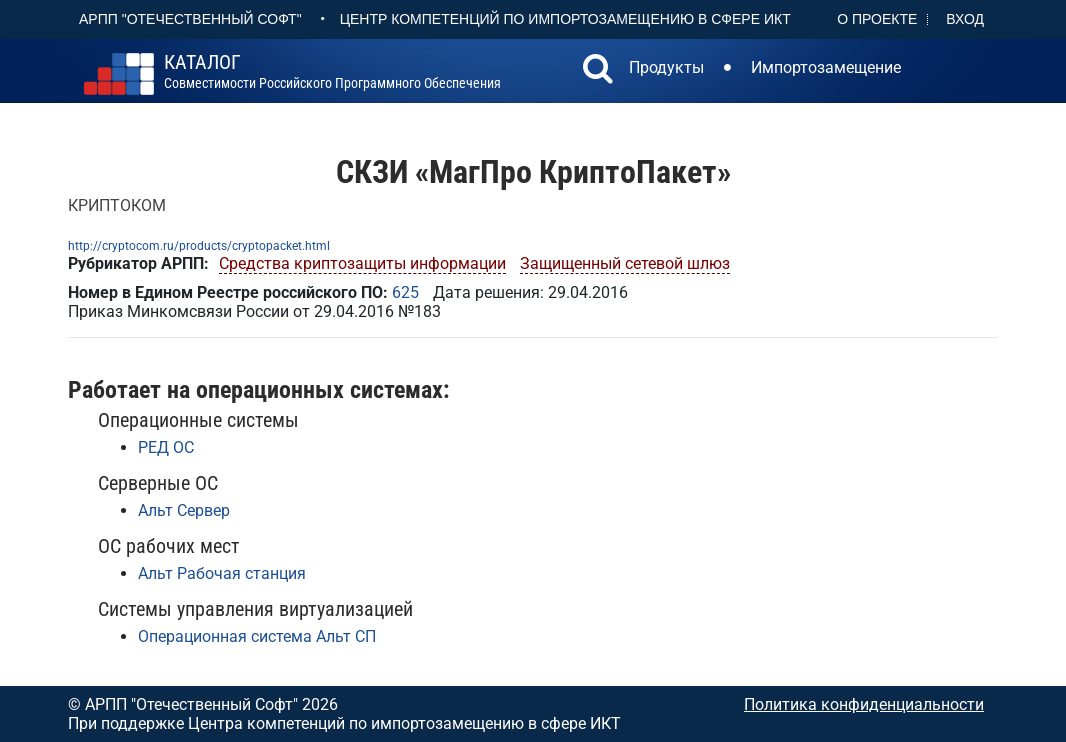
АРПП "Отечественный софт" (190, 19)
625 (405, 292)
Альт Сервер (184, 510)
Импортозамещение (826, 67)
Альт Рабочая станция (222, 573)
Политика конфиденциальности (864, 704)
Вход (965, 19)
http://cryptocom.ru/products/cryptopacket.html (199, 246)
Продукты (666, 67)
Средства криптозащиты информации (362, 263)
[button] (598, 71)
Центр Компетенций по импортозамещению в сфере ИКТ (565, 19)
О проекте (877, 19)
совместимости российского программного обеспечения (332, 72)
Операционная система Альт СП (257, 636)
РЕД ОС (166, 447)
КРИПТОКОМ (117, 205)
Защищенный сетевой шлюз (625, 263)
